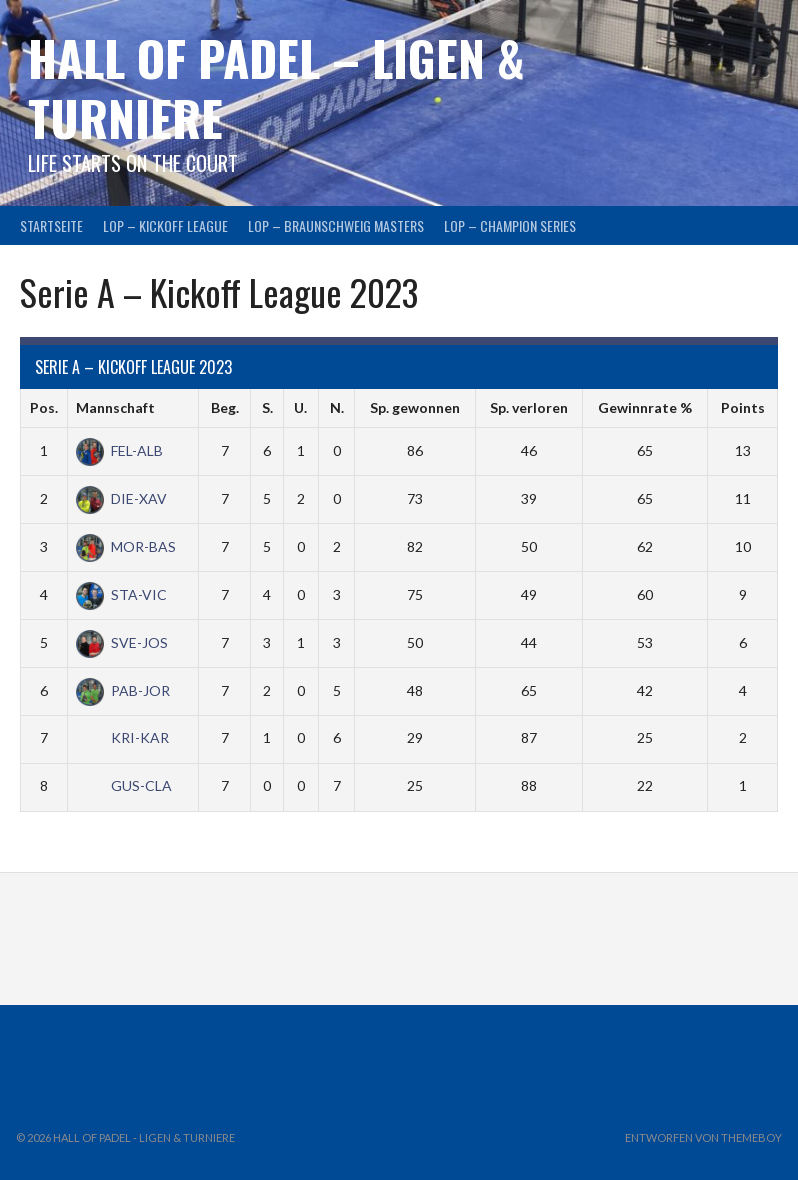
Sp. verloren (529, 407)
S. (267, 407)
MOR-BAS (126, 546)
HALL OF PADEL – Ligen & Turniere (276, 87)
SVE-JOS (122, 642)
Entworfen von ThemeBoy (703, 1137)
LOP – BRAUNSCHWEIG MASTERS (336, 225)
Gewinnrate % (645, 407)
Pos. (44, 407)
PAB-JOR (123, 690)
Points (743, 407)
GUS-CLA (124, 785)
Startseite (51, 225)
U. (300, 407)
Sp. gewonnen (415, 407)
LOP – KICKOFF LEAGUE (165, 225)
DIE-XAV (121, 498)
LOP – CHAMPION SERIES (510, 225)
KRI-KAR (122, 737)
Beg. (225, 407)
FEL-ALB (119, 450)
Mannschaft (115, 407)
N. (337, 407)
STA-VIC (121, 594)
